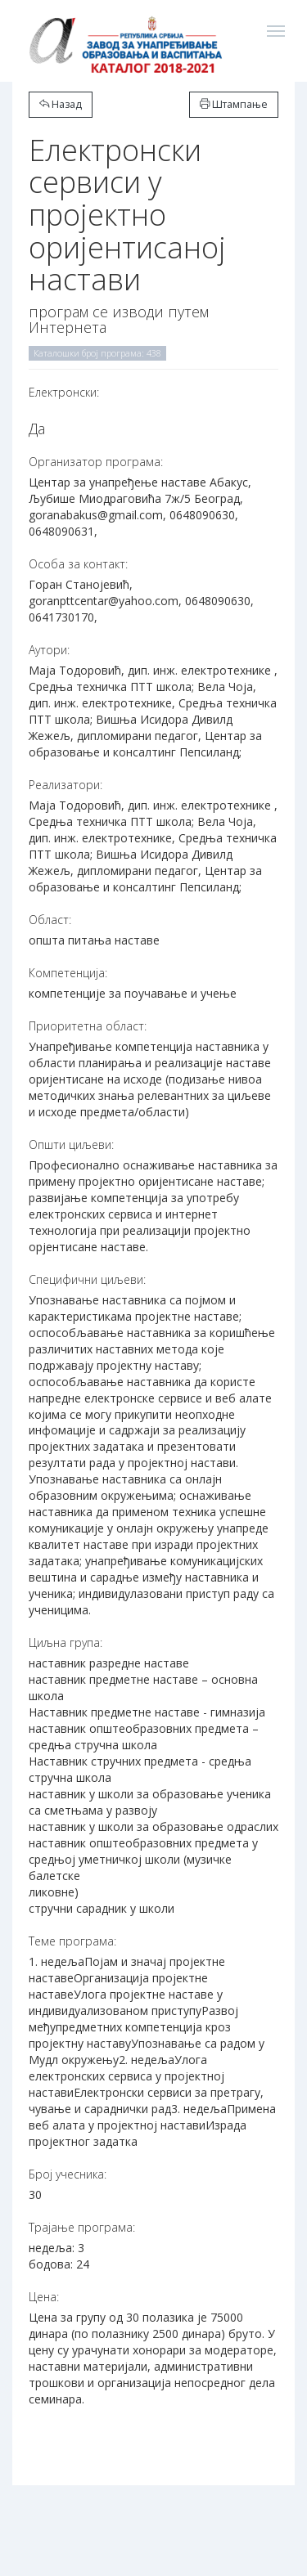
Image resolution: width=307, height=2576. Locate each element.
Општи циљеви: (71, 1144)
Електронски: (64, 392)
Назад (60, 104)
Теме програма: (72, 1941)
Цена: (44, 2296)
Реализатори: (65, 784)
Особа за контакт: (78, 564)
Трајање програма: (82, 2227)
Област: (50, 919)
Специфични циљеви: (87, 1279)
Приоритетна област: (88, 1026)
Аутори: (49, 649)
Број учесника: (67, 2174)
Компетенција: (68, 973)
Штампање (234, 104)
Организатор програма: (96, 461)
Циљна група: (65, 1642)
